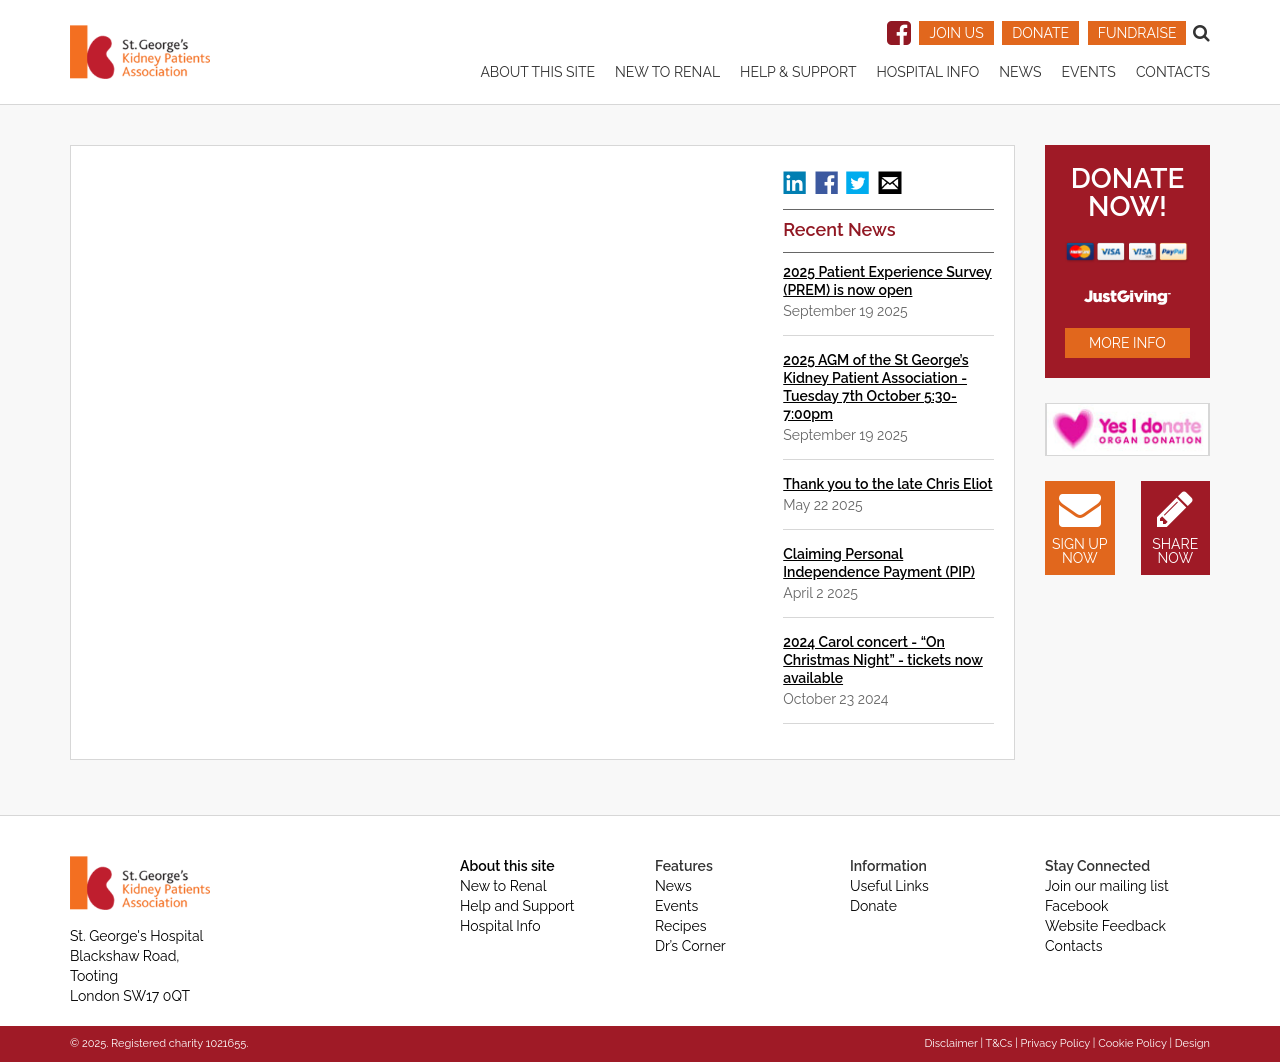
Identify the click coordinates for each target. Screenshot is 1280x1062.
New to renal (667, 72)
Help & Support (798, 72)
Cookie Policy (1132, 1043)
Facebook (1077, 906)
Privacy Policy (1056, 1043)
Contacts (1173, 72)
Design (1192, 1043)
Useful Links (889, 886)
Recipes (681, 926)
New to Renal (503, 886)
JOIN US (956, 33)
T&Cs (998, 1043)
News (1020, 72)
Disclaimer (950, 1043)
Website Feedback (1105, 926)
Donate (873, 906)
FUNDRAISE (1137, 33)
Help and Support (517, 906)
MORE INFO (1127, 343)
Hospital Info (927, 72)
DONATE (1040, 33)
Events (1088, 72)
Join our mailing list (1107, 886)
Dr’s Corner (690, 946)
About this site (537, 72)
